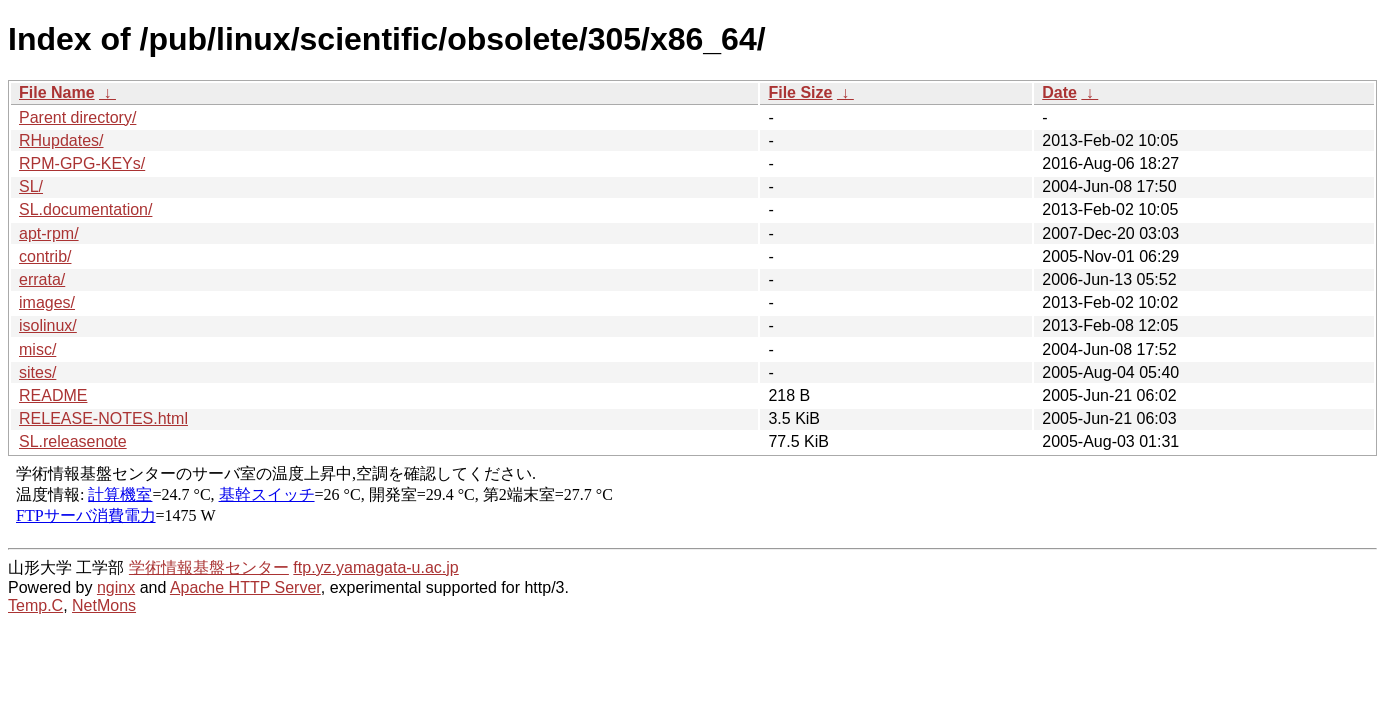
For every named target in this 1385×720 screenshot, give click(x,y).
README (53, 395)
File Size (800, 92)
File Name (57, 92)
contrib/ (45, 256)
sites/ (37, 372)
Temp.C (35, 605)
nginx (116, 587)
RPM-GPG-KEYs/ (82, 163)
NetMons (104, 605)
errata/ (42, 279)
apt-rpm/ (49, 233)
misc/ (37, 349)
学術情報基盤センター (209, 567)
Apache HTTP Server (245, 587)
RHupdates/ (61, 140)
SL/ (31, 186)
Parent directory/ (77, 117)
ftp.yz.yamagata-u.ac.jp (375, 567)
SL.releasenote (73, 441)
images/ (47, 302)
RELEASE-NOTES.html (103, 418)
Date (1059, 92)
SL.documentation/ (85, 209)
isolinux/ (48, 325)
